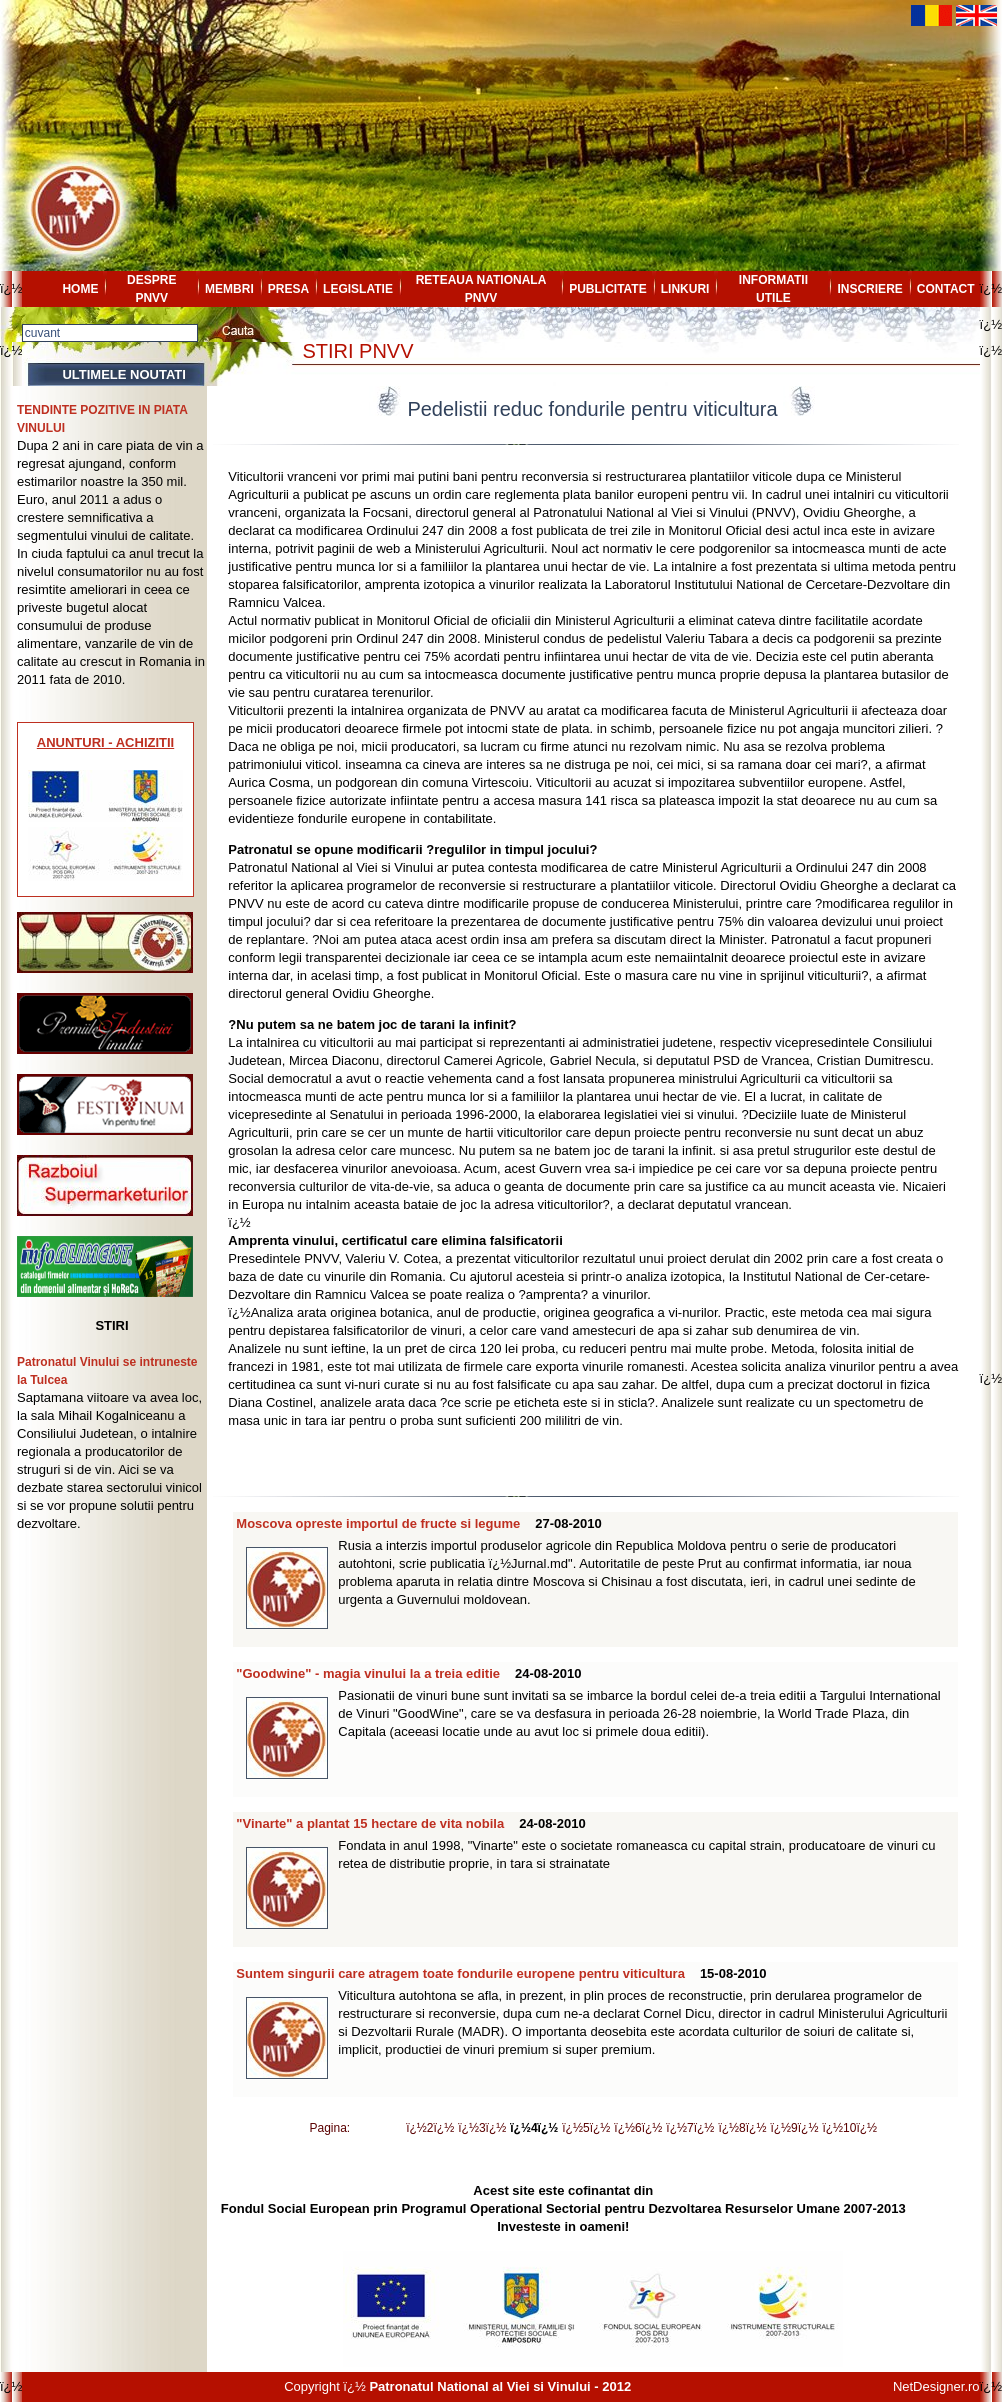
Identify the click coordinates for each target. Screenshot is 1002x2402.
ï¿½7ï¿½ (690, 2128)
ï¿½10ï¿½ (849, 2128)
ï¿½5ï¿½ (586, 2128)
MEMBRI (229, 289)
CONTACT (946, 289)
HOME (80, 289)
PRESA (288, 289)
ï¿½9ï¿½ (794, 2128)
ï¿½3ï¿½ (482, 2128)
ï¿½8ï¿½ (742, 2128)
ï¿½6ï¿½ (638, 2128)
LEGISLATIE (358, 289)
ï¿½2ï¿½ (430, 2128)
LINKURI (685, 289)
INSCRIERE (869, 289)
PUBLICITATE (608, 289)
